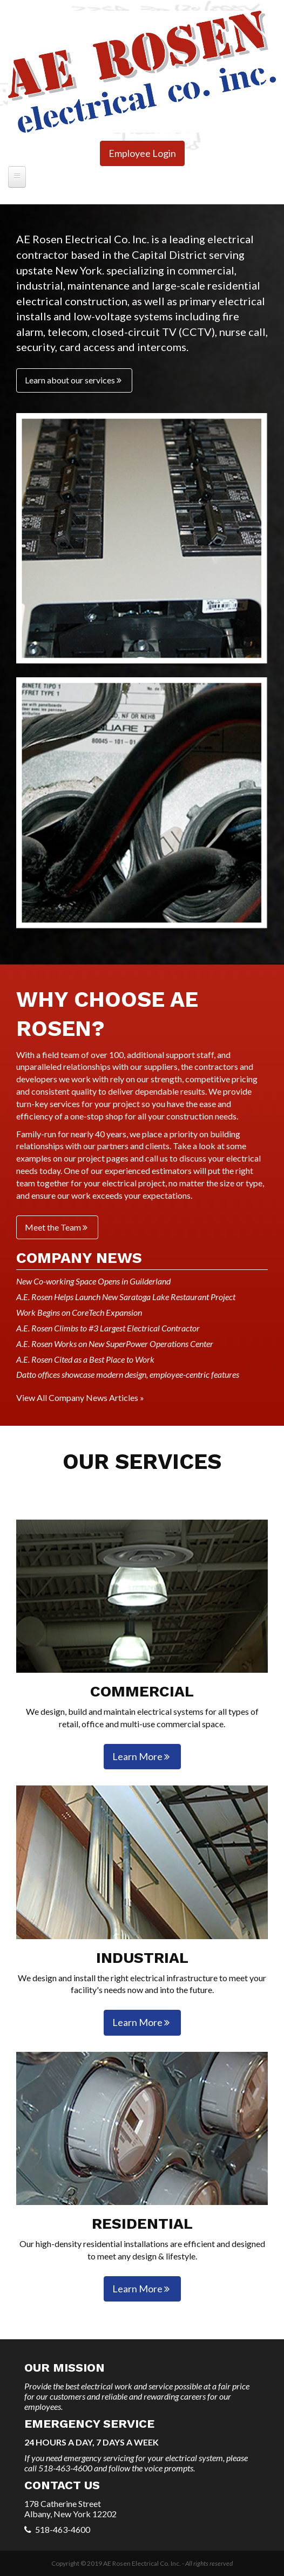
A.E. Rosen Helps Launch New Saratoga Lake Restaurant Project (125, 1297)
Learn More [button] (142, 1756)
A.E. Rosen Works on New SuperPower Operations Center (114, 1343)
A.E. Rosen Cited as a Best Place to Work (85, 1359)
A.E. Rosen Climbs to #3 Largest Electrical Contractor (108, 1328)
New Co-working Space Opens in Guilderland (93, 1281)
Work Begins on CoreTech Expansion (79, 1312)
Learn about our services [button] (74, 380)
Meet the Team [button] (57, 1227)
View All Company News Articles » (80, 1397)
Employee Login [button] (142, 153)
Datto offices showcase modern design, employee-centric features (127, 1374)
